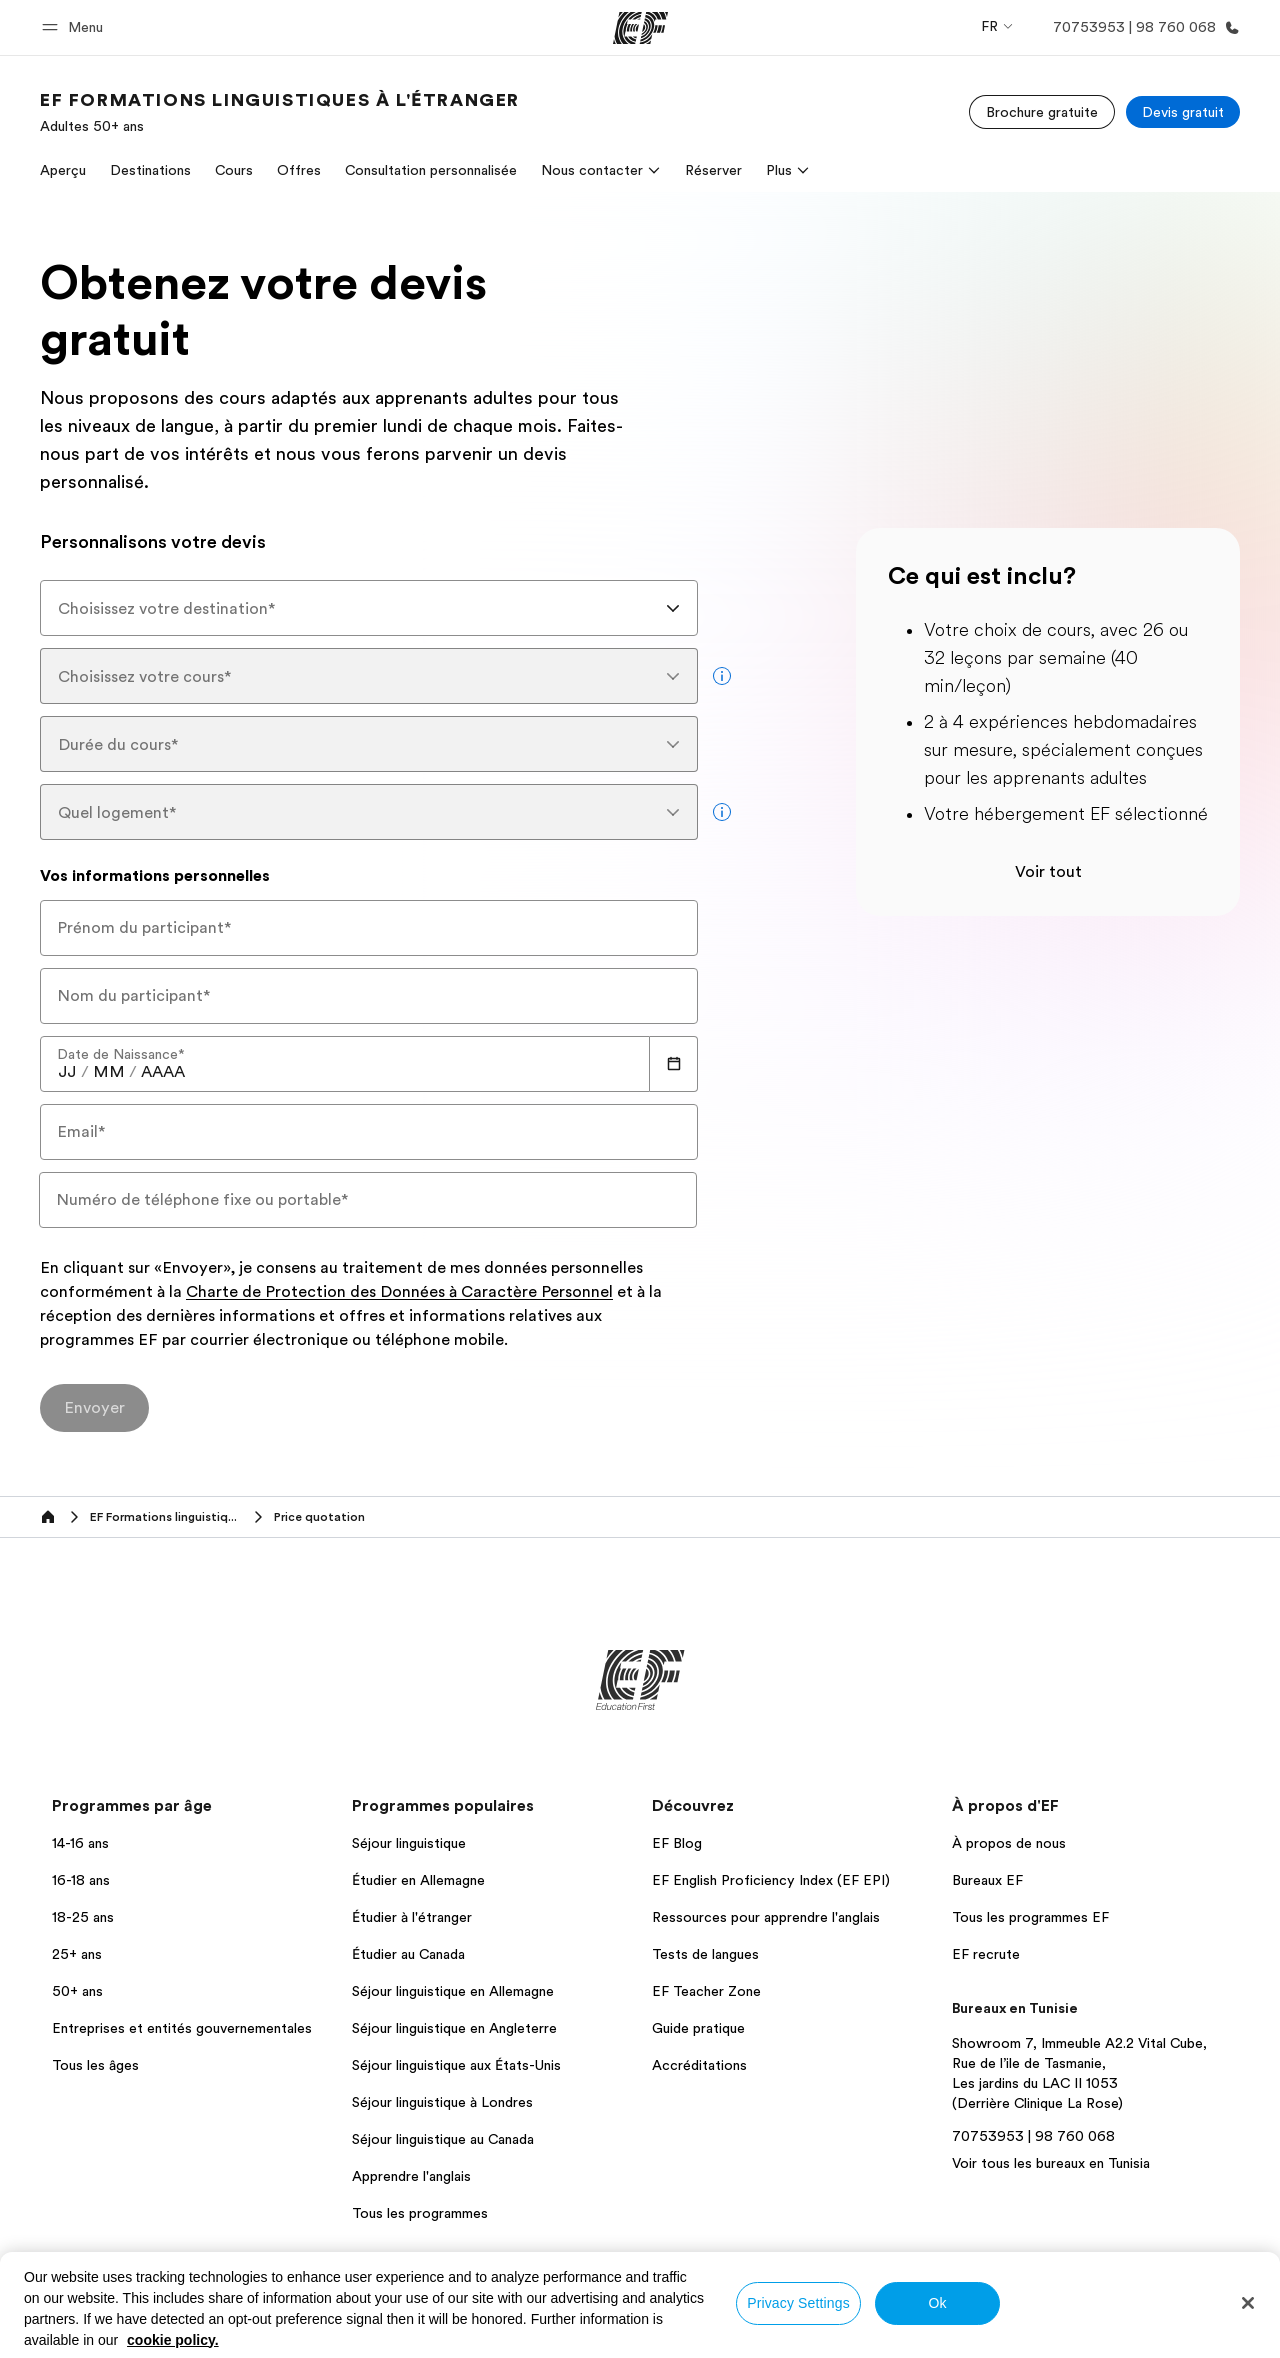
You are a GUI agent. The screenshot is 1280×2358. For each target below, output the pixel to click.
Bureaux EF (987, 1880)
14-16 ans (80, 1843)
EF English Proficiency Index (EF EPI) (771, 1880)
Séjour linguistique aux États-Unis (456, 2065)
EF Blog (677, 1843)
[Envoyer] (94, 1408)
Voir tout (1048, 872)
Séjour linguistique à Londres (442, 2102)
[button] (75, 27)
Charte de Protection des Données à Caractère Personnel (399, 1293)
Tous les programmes (420, 2213)
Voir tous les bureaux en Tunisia (1051, 2163)
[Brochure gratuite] (1042, 112)
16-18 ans (81, 1880)
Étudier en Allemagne (418, 1880)
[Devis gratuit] (1183, 112)
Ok (937, 2303)
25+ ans (77, 1954)
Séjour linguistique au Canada (443, 2139)
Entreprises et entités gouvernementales (182, 2028)
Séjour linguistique (409, 1843)
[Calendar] (674, 1064)
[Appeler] (1142, 27)
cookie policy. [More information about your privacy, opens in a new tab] (173, 2340)
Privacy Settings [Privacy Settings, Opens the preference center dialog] (798, 2303)
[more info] (722, 676)
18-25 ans (83, 1917)
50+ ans (77, 1991)
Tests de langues (705, 1954)
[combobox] (369, 608)
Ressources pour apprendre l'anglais (766, 1917)
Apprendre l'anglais (411, 2176)
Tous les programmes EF (1030, 1917)
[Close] (1248, 2303)
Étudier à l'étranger (412, 1917)
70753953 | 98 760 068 (1033, 2136)
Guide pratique (698, 2028)
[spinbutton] (67, 1072)
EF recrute (986, 1954)
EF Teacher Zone (706, 1991)
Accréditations (699, 2065)
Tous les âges (95, 2065)
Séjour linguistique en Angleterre (454, 2028)
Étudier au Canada (408, 1954)
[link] (280, 112)
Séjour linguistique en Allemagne (453, 1991)
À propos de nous (1009, 1843)
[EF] (640, 28)
